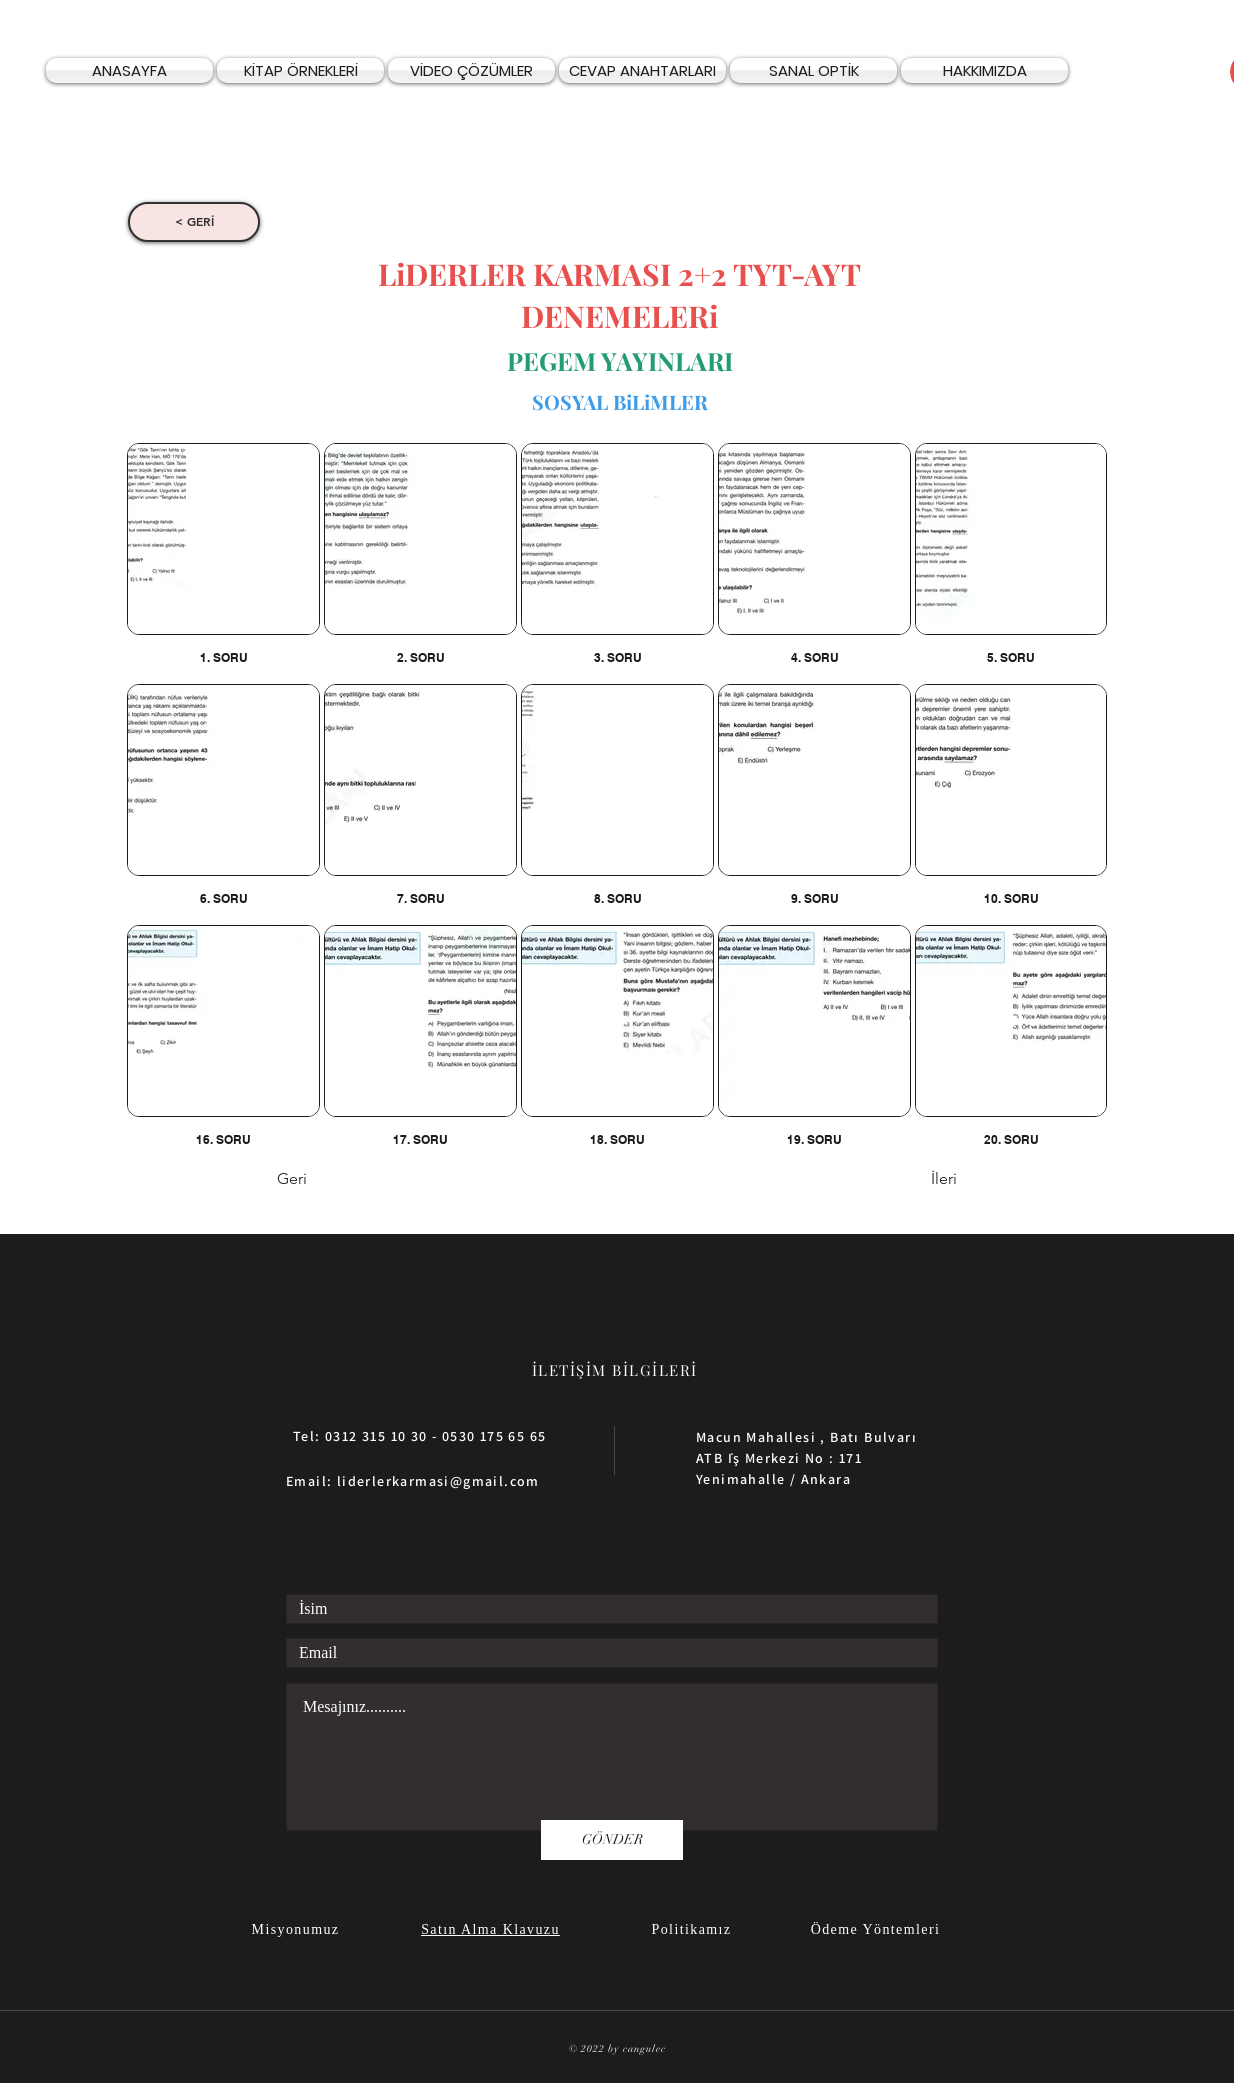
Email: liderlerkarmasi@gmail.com (413, 1481)
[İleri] (907, 1180)
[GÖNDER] (612, 1840)
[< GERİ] (194, 222)
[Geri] (343, 1180)
